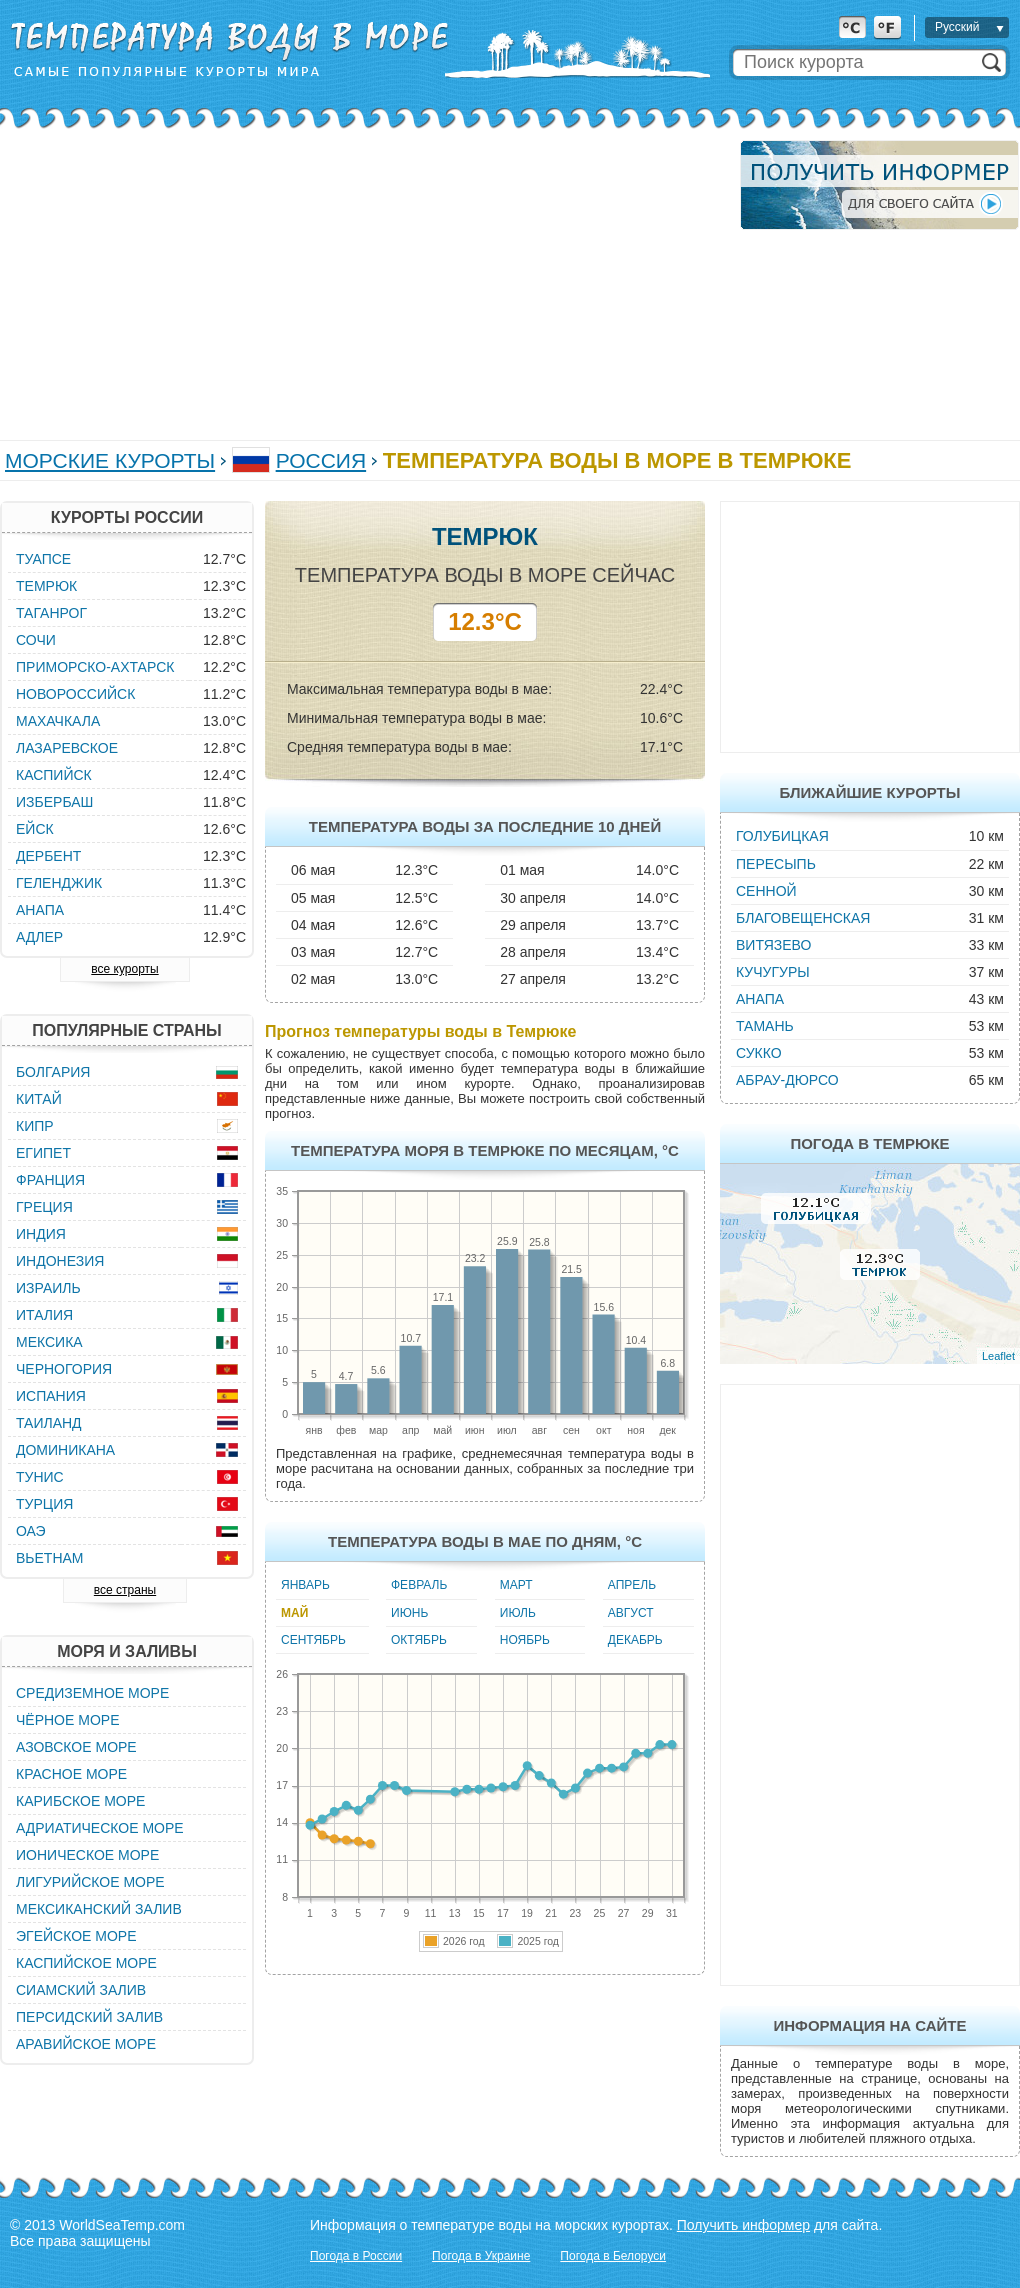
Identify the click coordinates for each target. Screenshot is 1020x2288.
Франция (50, 1180)
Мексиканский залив (99, 1909)
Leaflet (998, 1356)
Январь (305, 1585)
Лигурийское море (90, 1882)
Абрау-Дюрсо (787, 1080)
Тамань (765, 1026)
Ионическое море (87, 1855)
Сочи (36, 640)
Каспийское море (86, 1963)
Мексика (49, 1342)
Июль (518, 1613)
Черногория (64, 1369)
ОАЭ (31, 1531)
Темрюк (46, 586)
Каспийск (54, 775)
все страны (125, 1590)
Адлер (39, 937)
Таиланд (49, 1423)
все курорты (124, 969)
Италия (44, 1315)
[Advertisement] (363, 280)
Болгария (53, 1072)
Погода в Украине (481, 2256)
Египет (43, 1153)
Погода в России (356, 2256)
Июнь (409, 1613)
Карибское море (80, 1801)
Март (516, 1585)
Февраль (419, 1585)
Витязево (773, 945)
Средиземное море (92, 1693)
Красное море (71, 1774)
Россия (321, 460)
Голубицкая (782, 836)
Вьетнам (50, 1558)
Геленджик (59, 883)
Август (631, 1613)
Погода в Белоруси (613, 2256)
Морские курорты (110, 460)
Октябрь (419, 1640)
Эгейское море (76, 1936)
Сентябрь (313, 1640)
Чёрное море (67, 1720)
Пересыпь (776, 864)
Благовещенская (803, 918)
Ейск (35, 829)
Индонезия (60, 1261)
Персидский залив (89, 2017)
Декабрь (635, 1640)
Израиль (48, 1288)
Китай (39, 1099)
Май (294, 1613)
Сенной (766, 891)
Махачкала (58, 721)
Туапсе (43, 559)
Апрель (632, 1585)
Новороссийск (75, 694)
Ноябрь (525, 1640)
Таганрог (51, 613)
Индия (41, 1234)
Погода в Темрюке (869, 1143)
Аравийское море (86, 2044)
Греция (44, 1207)
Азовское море (76, 1747)
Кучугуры (773, 972)
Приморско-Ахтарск (95, 667)
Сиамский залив (81, 1990)
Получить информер (743, 2225)
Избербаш (54, 802)
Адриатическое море (100, 1828)
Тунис (40, 1477)
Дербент (48, 856)
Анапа (760, 999)
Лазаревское (67, 748)
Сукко (759, 1053)
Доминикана (65, 1450)
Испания (51, 1396)
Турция (44, 1504)
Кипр (35, 1126)
